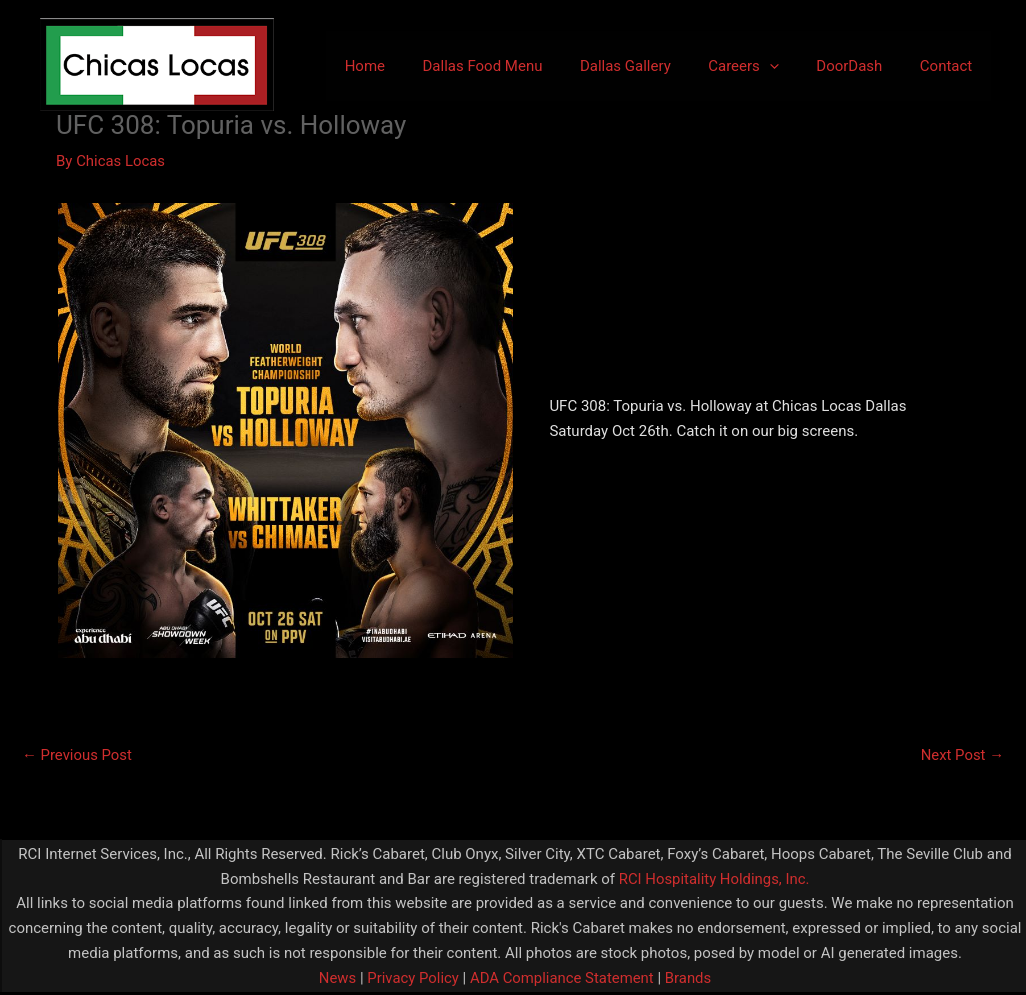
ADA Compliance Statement (562, 978)
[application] (788, 66)
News (336, 978)
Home (406, 66)
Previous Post (77, 755)
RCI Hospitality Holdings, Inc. (714, 879)
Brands (689, 978)
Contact (950, 66)
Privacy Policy (410, 978)
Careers (762, 66)
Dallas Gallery (651, 66)
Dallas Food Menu (516, 66)
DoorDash (861, 66)
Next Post (962, 755)
